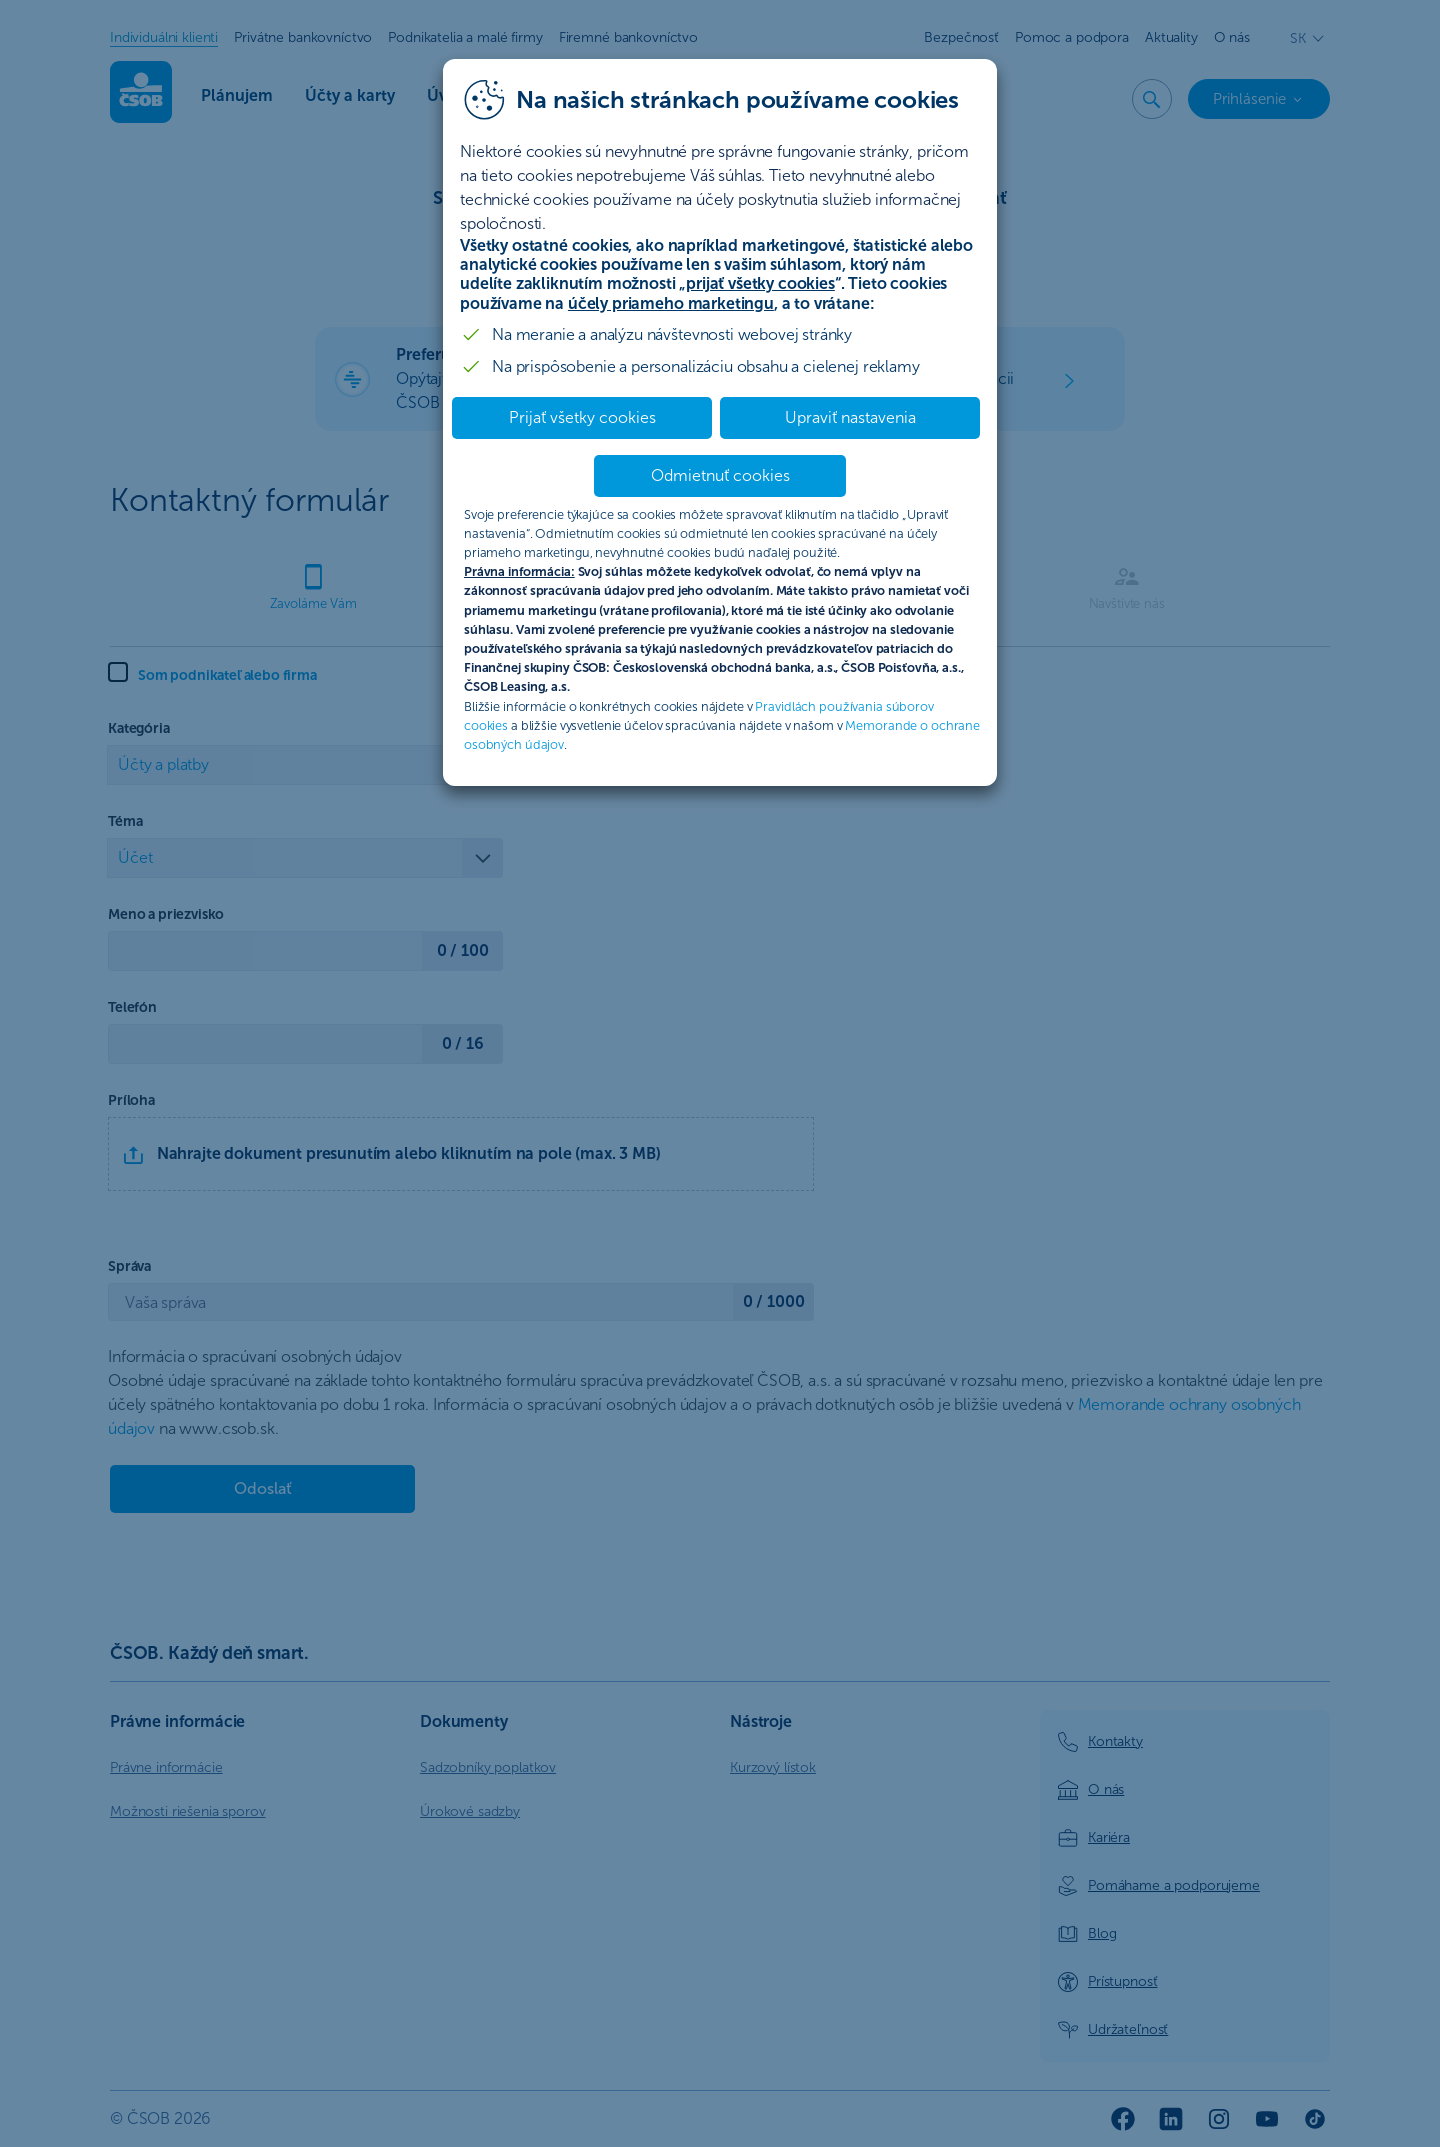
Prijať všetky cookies (582, 417)
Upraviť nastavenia (850, 417)
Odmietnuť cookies (720, 475)
